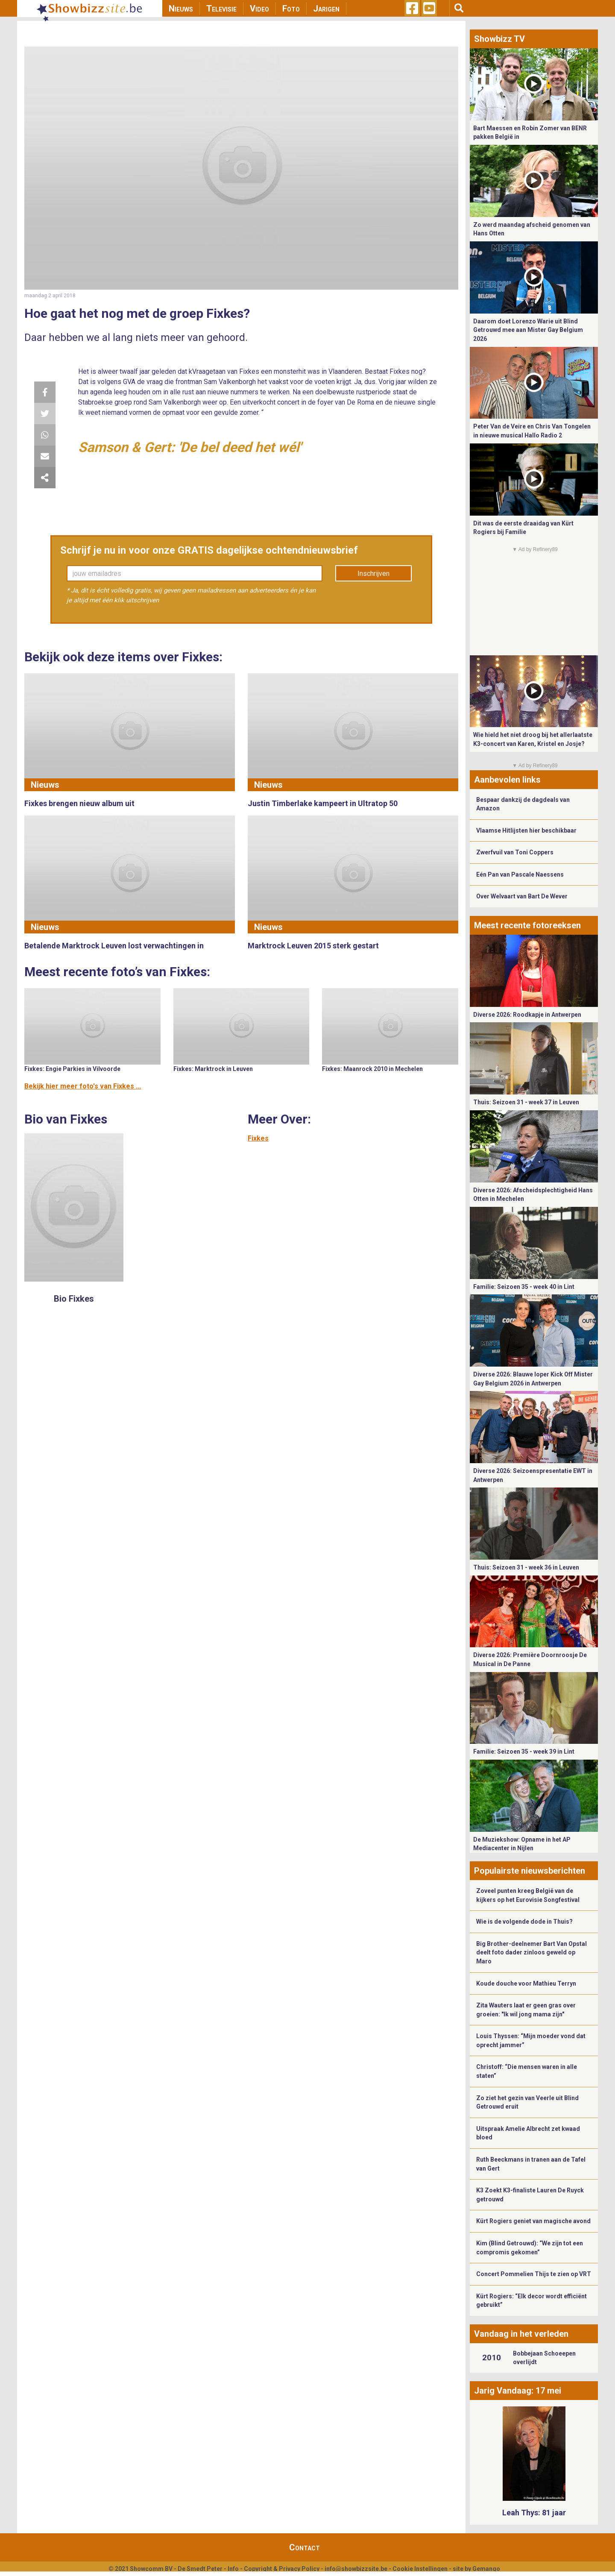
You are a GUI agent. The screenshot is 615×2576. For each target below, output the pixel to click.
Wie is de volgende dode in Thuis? (524, 1921)
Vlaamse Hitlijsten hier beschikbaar (526, 830)
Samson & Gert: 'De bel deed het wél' (189, 447)
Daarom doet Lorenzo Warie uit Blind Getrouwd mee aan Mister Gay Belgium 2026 (528, 330)
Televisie (221, 8)
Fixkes (258, 1138)
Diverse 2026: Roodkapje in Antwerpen (527, 1014)
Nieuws (181, 8)
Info (233, 2568)
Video (259, 8)
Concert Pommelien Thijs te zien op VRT (533, 2274)
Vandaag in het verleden (521, 2334)
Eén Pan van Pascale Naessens (520, 874)
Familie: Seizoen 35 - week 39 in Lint (523, 1751)
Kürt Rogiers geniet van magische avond (533, 2221)
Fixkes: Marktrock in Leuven (213, 1068)
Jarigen (326, 8)
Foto (291, 8)
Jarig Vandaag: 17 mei (517, 2390)
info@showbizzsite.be (356, 2568)
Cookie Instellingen (420, 2568)
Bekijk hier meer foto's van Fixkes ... (82, 1086)
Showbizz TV (499, 39)
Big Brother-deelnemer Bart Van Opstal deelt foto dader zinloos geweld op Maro (531, 1952)
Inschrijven (373, 573)
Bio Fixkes (74, 1299)
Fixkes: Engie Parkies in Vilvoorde (72, 1068)
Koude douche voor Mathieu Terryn (526, 1983)
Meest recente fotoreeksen (527, 925)
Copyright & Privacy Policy (281, 2568)
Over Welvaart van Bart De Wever (522, 896)
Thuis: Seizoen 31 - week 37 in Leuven (526, 1102)
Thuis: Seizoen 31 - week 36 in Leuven (526, 1567)
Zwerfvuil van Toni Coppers (515, 852)
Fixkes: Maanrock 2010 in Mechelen (372, 1068)
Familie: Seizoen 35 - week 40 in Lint (523, 1286)
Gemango (486, 2568)
